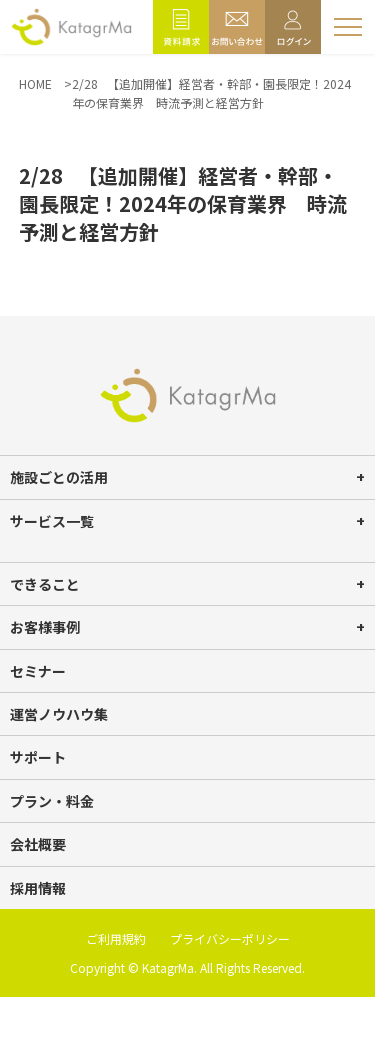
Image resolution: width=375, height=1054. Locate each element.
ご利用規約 (116, 938)
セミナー (38, 671)
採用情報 (38, 888)
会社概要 (38, 844)
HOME (35, 83)
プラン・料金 (52, 801)
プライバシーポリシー (230, 938)
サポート (38, 757)
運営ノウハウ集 (59, 714)
